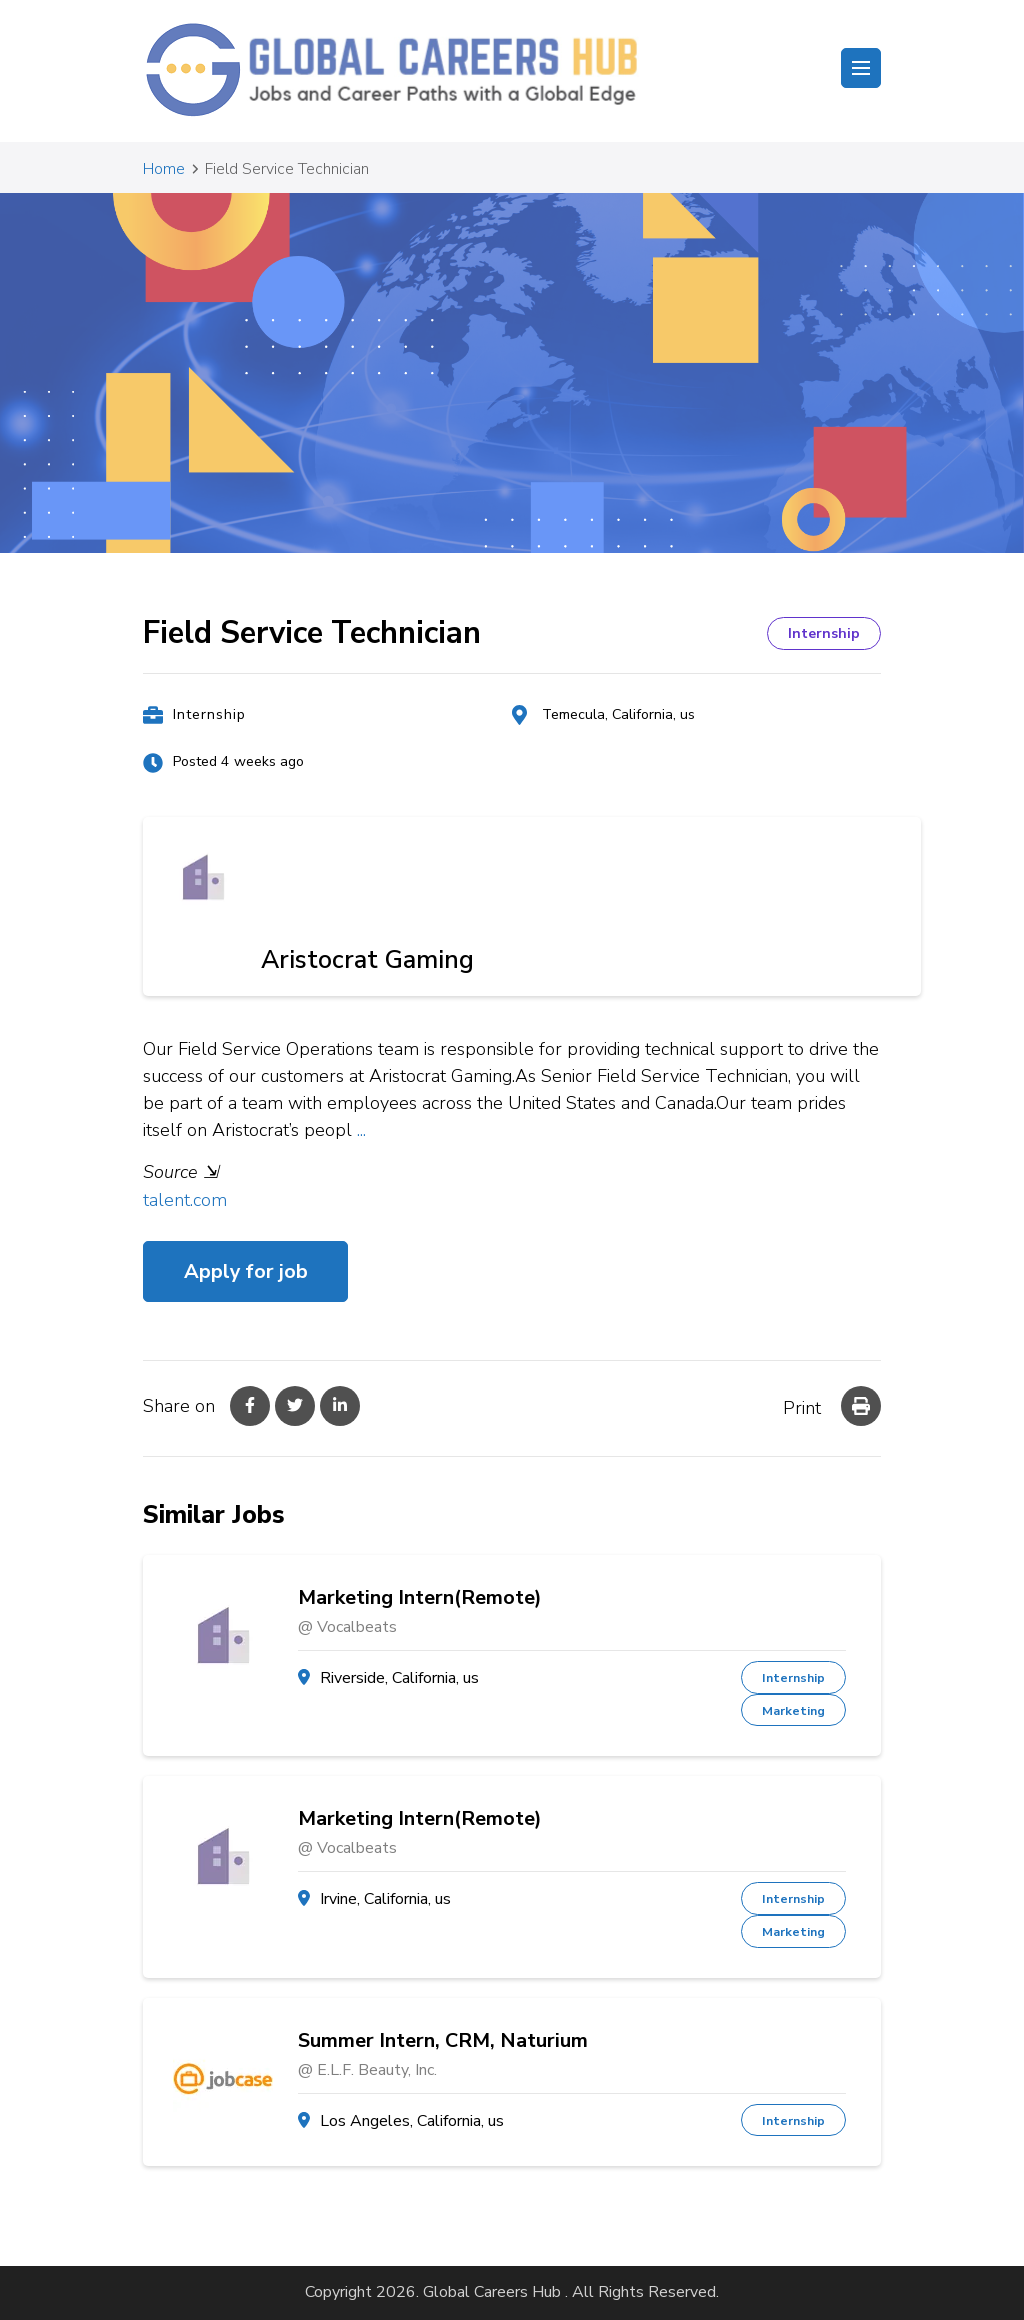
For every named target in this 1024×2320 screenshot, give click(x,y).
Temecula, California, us (618, 714)
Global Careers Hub (492, 2292)
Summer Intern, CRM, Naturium (443, 2041)
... (361, 1130)
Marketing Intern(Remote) (420, 1598)
